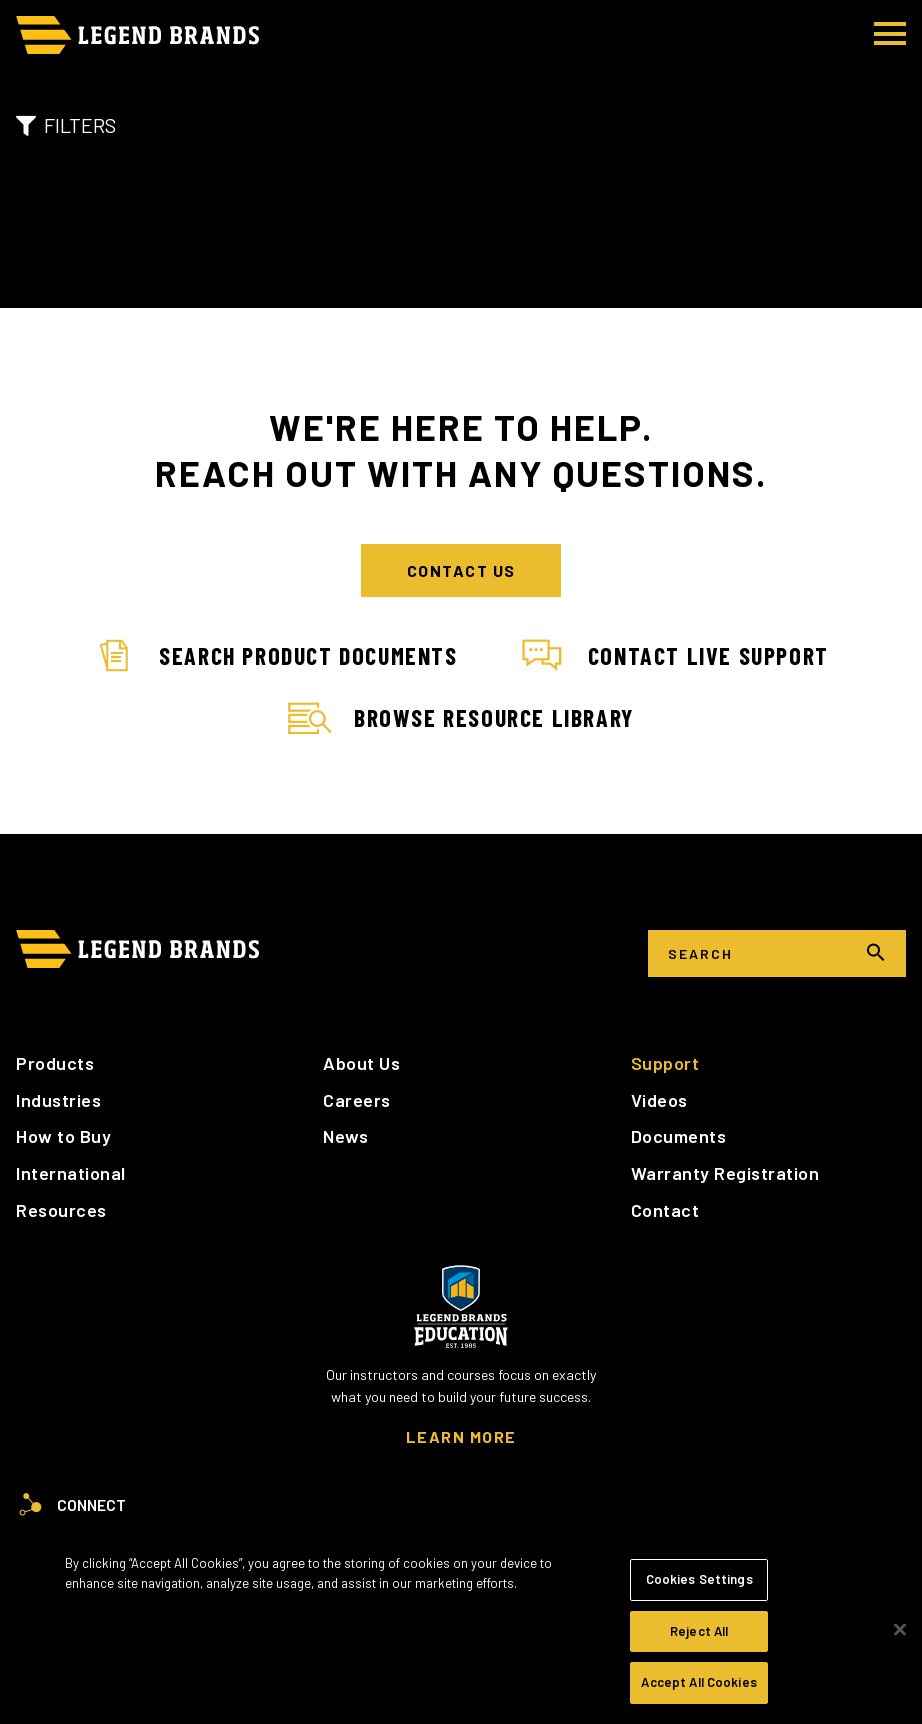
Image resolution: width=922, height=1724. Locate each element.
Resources (61, 1210)
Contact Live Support (675, 656)
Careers (357, 1100)
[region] (461, 1629)
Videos (659, 1100)
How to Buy (63, 1136)
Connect (71, 1505)
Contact (665, 1210)
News (345, 1136)
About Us (361, 1063)
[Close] (900, 1630)
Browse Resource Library (461, 719)
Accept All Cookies (698, 1682)
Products (55, 1063)
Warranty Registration (725, 1173)
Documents (679, 1136)
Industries (58, 1100)
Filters (66, 125)
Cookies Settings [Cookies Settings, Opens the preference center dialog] (699, 1579)
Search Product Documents (275, 656)
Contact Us (461, 570)
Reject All (699, 1631)
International (71, 1173)
